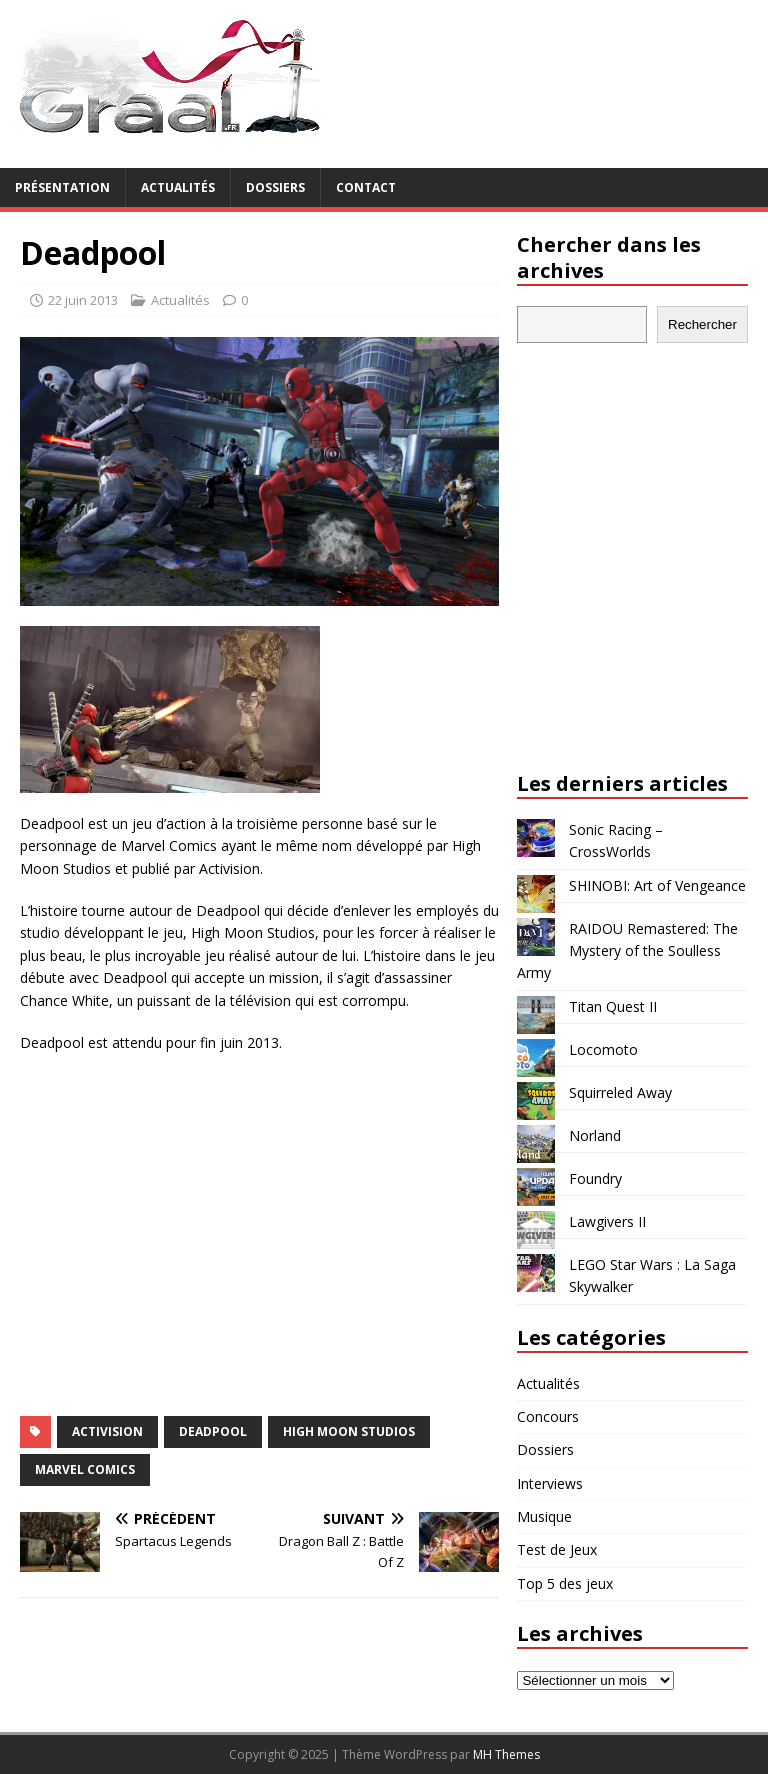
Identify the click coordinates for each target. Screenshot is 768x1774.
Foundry (595, 1178)
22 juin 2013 (83, 300)
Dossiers (275, 187)
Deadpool (213, 1431)
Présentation (62, 187)
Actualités (178, 187)
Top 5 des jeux (565, 1583)
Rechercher (702, 324)
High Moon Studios (349, 1431)
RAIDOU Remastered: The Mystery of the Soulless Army (627, 951)
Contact (366, 187)
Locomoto (603, 1049)
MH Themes (506, 1754)
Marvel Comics (85, 1469)
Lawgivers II (607, 1221)
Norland (595, 1135)
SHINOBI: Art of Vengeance (657, 885)
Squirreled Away (620, 1092)
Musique (544, 1516)
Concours (548, 1416)
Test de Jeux (557, 1549)
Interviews (550, 1483)
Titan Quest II (613, 1006)
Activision (107, 1431)
